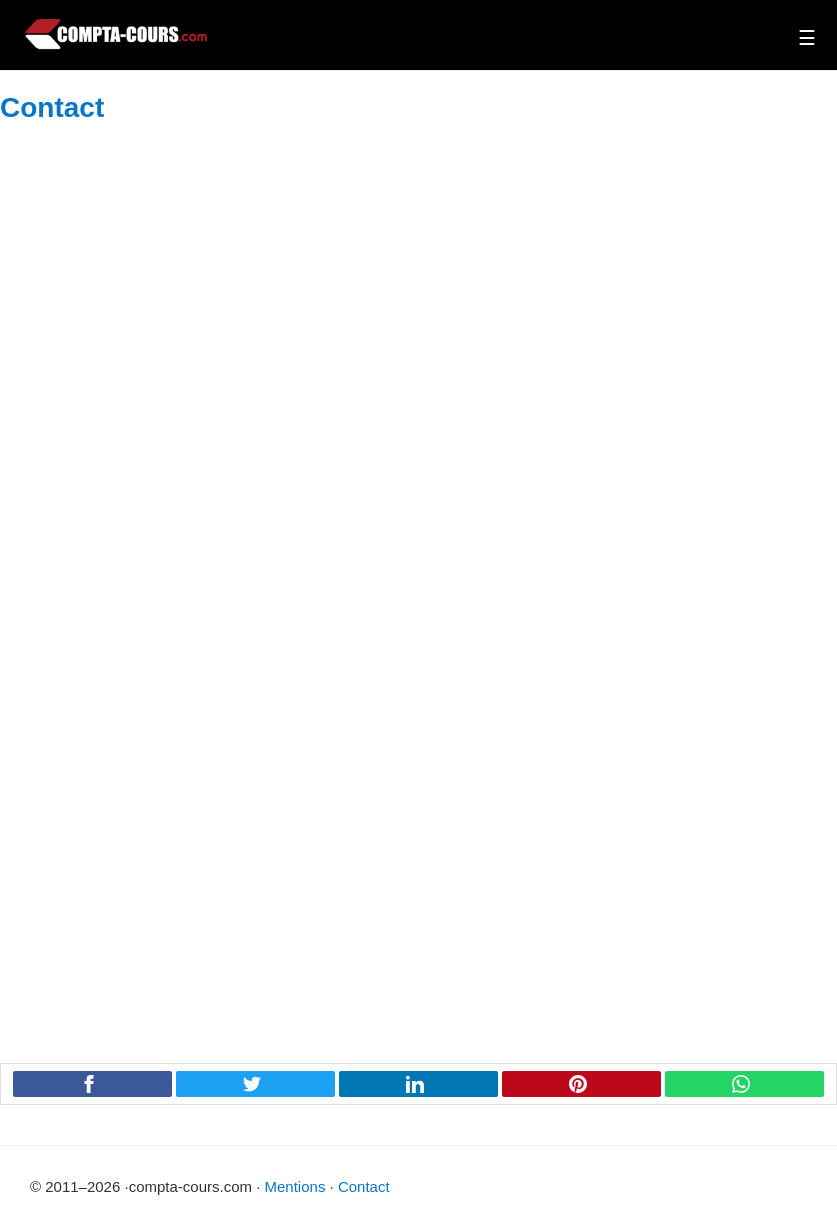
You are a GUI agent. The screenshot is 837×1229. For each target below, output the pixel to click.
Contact (364, 1186)
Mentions (295, 1186)
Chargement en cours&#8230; (418, 585)
